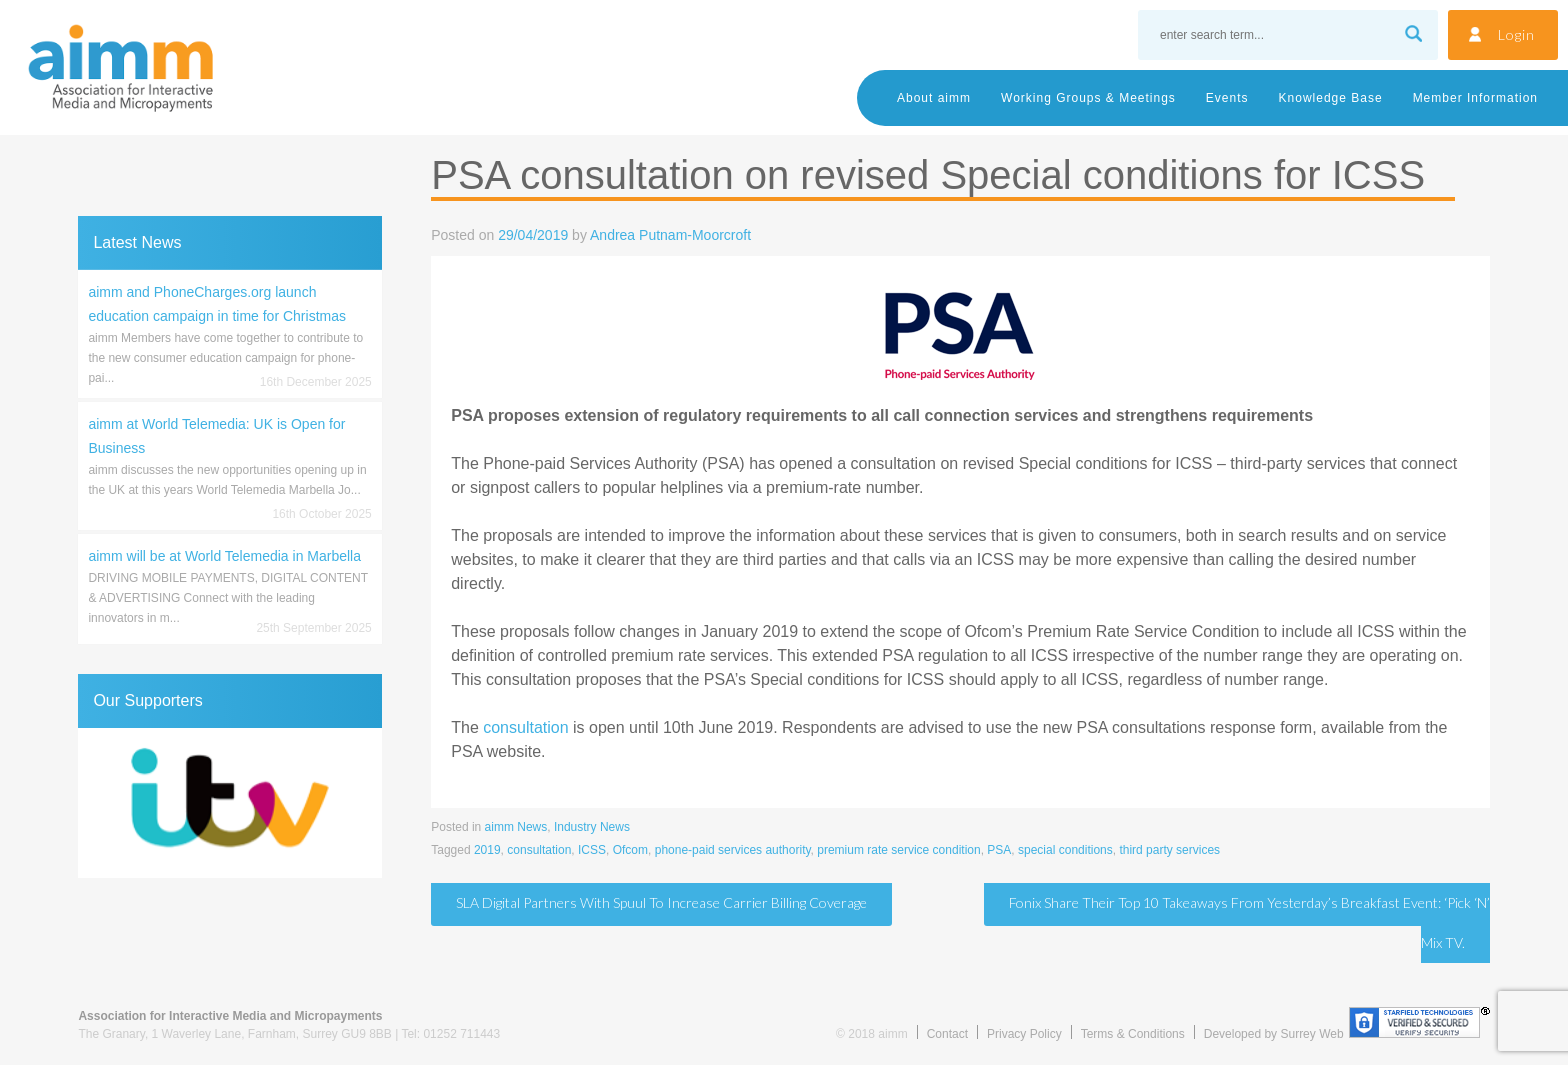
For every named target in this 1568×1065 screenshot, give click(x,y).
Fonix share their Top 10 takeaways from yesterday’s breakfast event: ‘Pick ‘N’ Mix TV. (1249, 922)
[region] (229, 803)
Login (1516, 34)
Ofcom (630, 850)
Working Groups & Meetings (1088, 98)
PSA (999, 850)
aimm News (516, 827)
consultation (525, 727)
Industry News (592, 827)
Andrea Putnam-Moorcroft (670, 235)
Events (1227, 98)
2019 (487, 850)
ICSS (592, 850)
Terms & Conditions (1133, 1034)
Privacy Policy (1024, 1034)
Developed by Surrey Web (1274, 1034)
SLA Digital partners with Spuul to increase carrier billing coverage (661, 902)
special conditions (1065, 850)
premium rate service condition (898, 850)
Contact (947, 1034)
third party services (1169, 850)
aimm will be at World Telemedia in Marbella (224, 556)
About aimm (934, 98)
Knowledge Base (1331, 98)
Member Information (1475, 98)
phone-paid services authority (733, 850)
